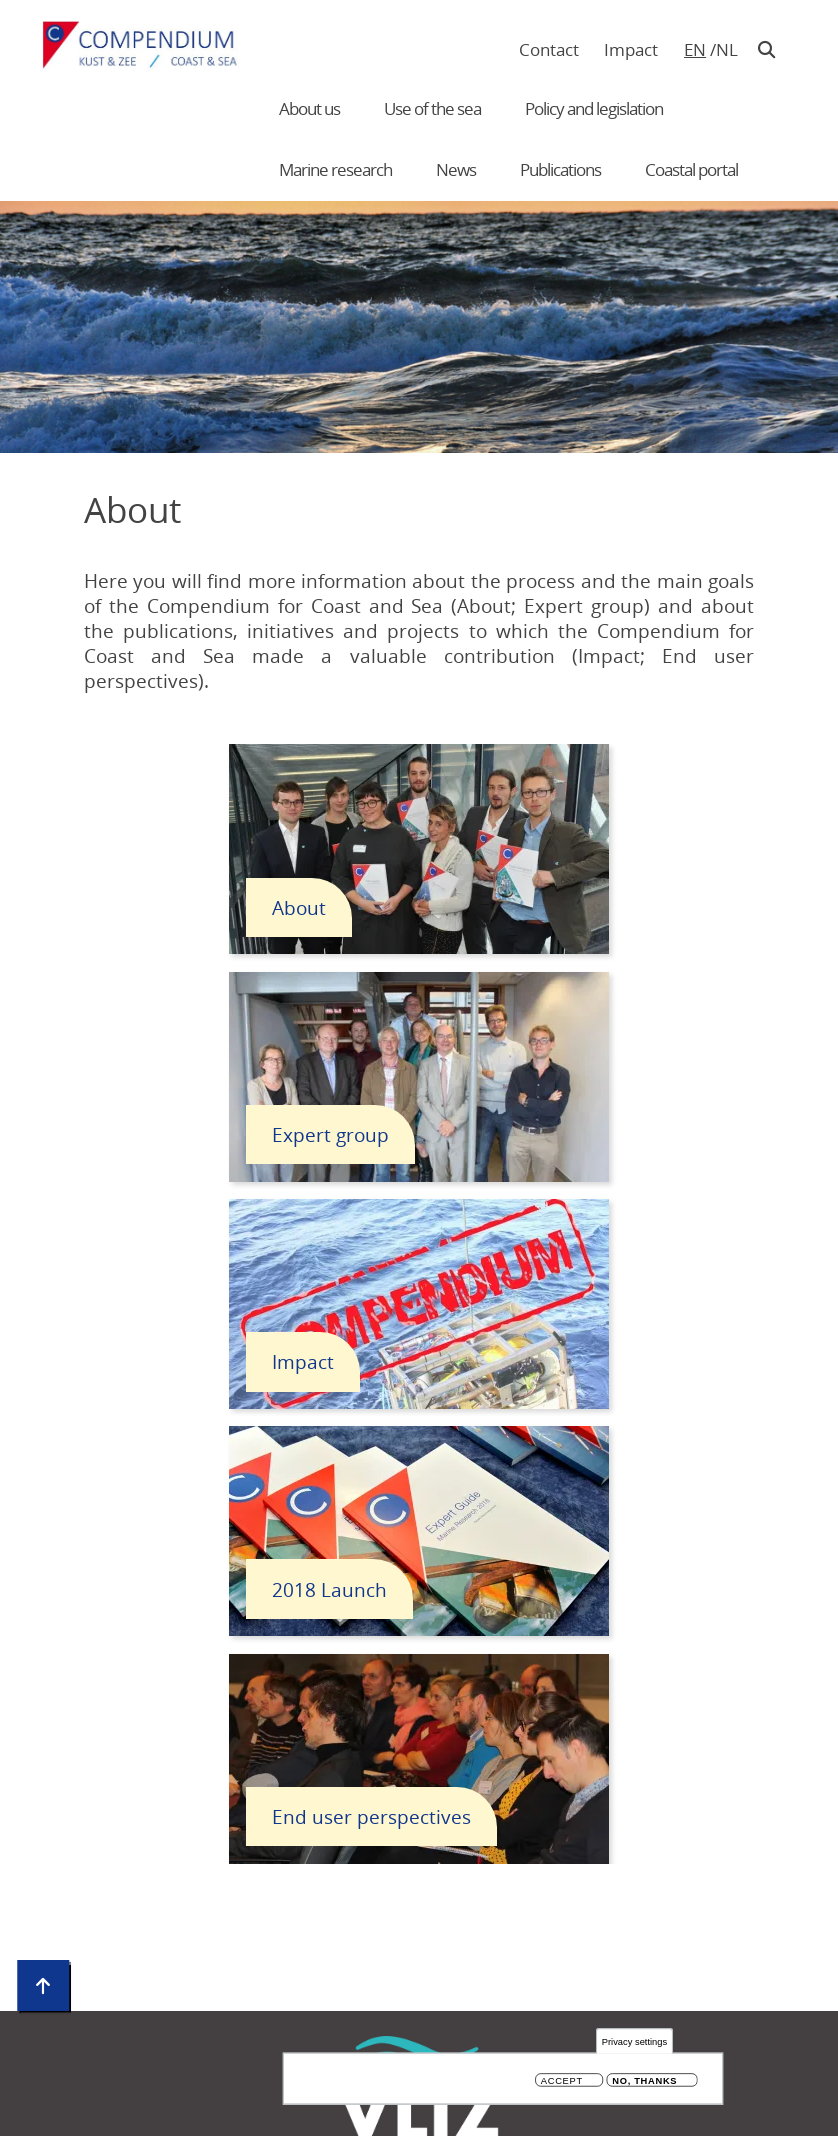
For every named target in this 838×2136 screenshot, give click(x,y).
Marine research (335, 169)
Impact (631, 49)
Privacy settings (634, 2042)
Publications (560, 169)
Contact (549, 49)
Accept (562, 2082)
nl (726, 49)
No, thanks (644, 2082)
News (456, 169)
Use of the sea (432, 108)
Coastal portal (691, 169)
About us (309, 108)
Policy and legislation (594, 108)
